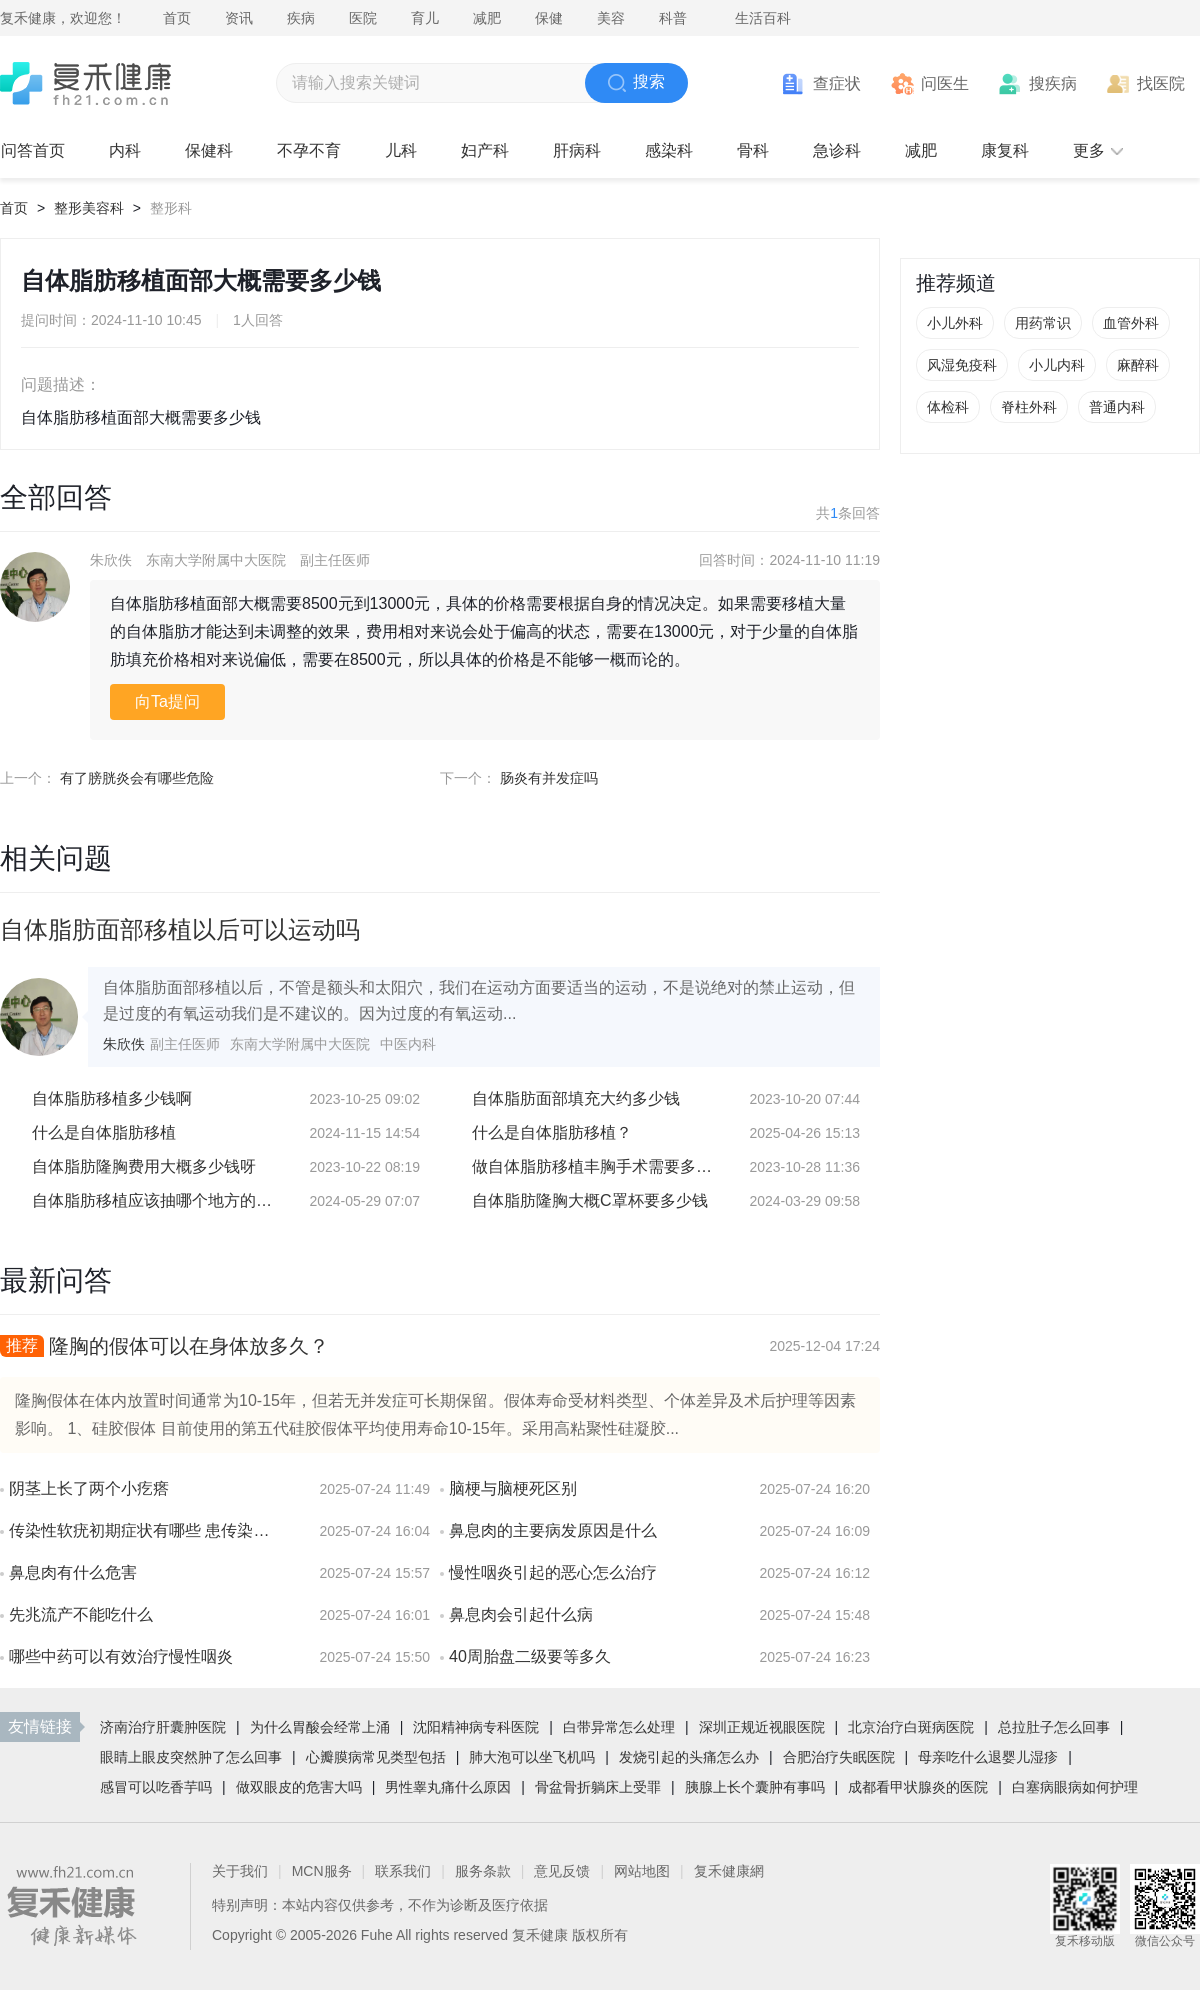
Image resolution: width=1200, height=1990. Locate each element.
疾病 (301, 18)
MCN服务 (322, 1871)
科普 (673, 18)
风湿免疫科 (962, 365)
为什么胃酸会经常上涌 (320, 1727)
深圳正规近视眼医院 (762, 1727)
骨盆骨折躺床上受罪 (598, 1787)
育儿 (425, 18)
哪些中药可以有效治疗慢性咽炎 (121, 1656)
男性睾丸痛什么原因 (448, 1787)
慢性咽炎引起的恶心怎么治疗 (553, 1572)
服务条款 (483, 1871)
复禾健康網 (729, 1871)
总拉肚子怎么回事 (1054, 1727)
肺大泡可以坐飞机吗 (532, 1757)
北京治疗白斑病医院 (911, 1727)
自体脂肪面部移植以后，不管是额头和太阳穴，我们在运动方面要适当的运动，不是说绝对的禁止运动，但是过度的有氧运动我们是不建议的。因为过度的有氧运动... (479, 1000)
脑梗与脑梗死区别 (513, 1488)
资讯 (239, 18)
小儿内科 (1057, 365)
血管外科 (1131, 323)
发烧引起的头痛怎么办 (689, 1757)
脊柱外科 (1029, 407)
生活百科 (763, 18)
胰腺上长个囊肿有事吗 (755, 1787)
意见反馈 (562, 1871)
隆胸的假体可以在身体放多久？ (189, 1346)
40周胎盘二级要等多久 (530, 1656)
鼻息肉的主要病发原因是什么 (553, 1530)
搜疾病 (1053, 83)
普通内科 (1117, 407)
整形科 (171, 208)
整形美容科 (89, 208)
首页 (177, 18)
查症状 (837, 83)
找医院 (1161, 83)
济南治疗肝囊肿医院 (163, 1727)
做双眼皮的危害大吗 (299, 1787)
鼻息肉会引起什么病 (521, 1614)
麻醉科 (1138, 365)
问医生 (945, 83)
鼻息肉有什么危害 (73, 1572)
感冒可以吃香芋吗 (156, 1787)
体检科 (948, 407)
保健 (549, 18)
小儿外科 (955, 323)
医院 (363, 18)
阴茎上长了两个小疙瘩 (89, 1488)
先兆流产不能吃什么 (81, 1614)
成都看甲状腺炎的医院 (918, 1787)
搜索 (636, 83)
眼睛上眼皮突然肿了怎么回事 (191, 1757)
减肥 (487, 18)
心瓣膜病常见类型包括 (376, 1757)
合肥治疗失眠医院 (839, 1757)
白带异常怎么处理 (619, 1727)
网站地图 (642, 1871)
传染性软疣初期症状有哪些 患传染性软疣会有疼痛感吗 (144, 1530)
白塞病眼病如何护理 (1075, 1787)
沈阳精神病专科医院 (476, 1727)
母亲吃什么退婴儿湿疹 (988, 1757)
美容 (611, 18)
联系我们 (403, 1871)
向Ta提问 (167, 701)
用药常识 (1043, 323)
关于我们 (240, 1871)
